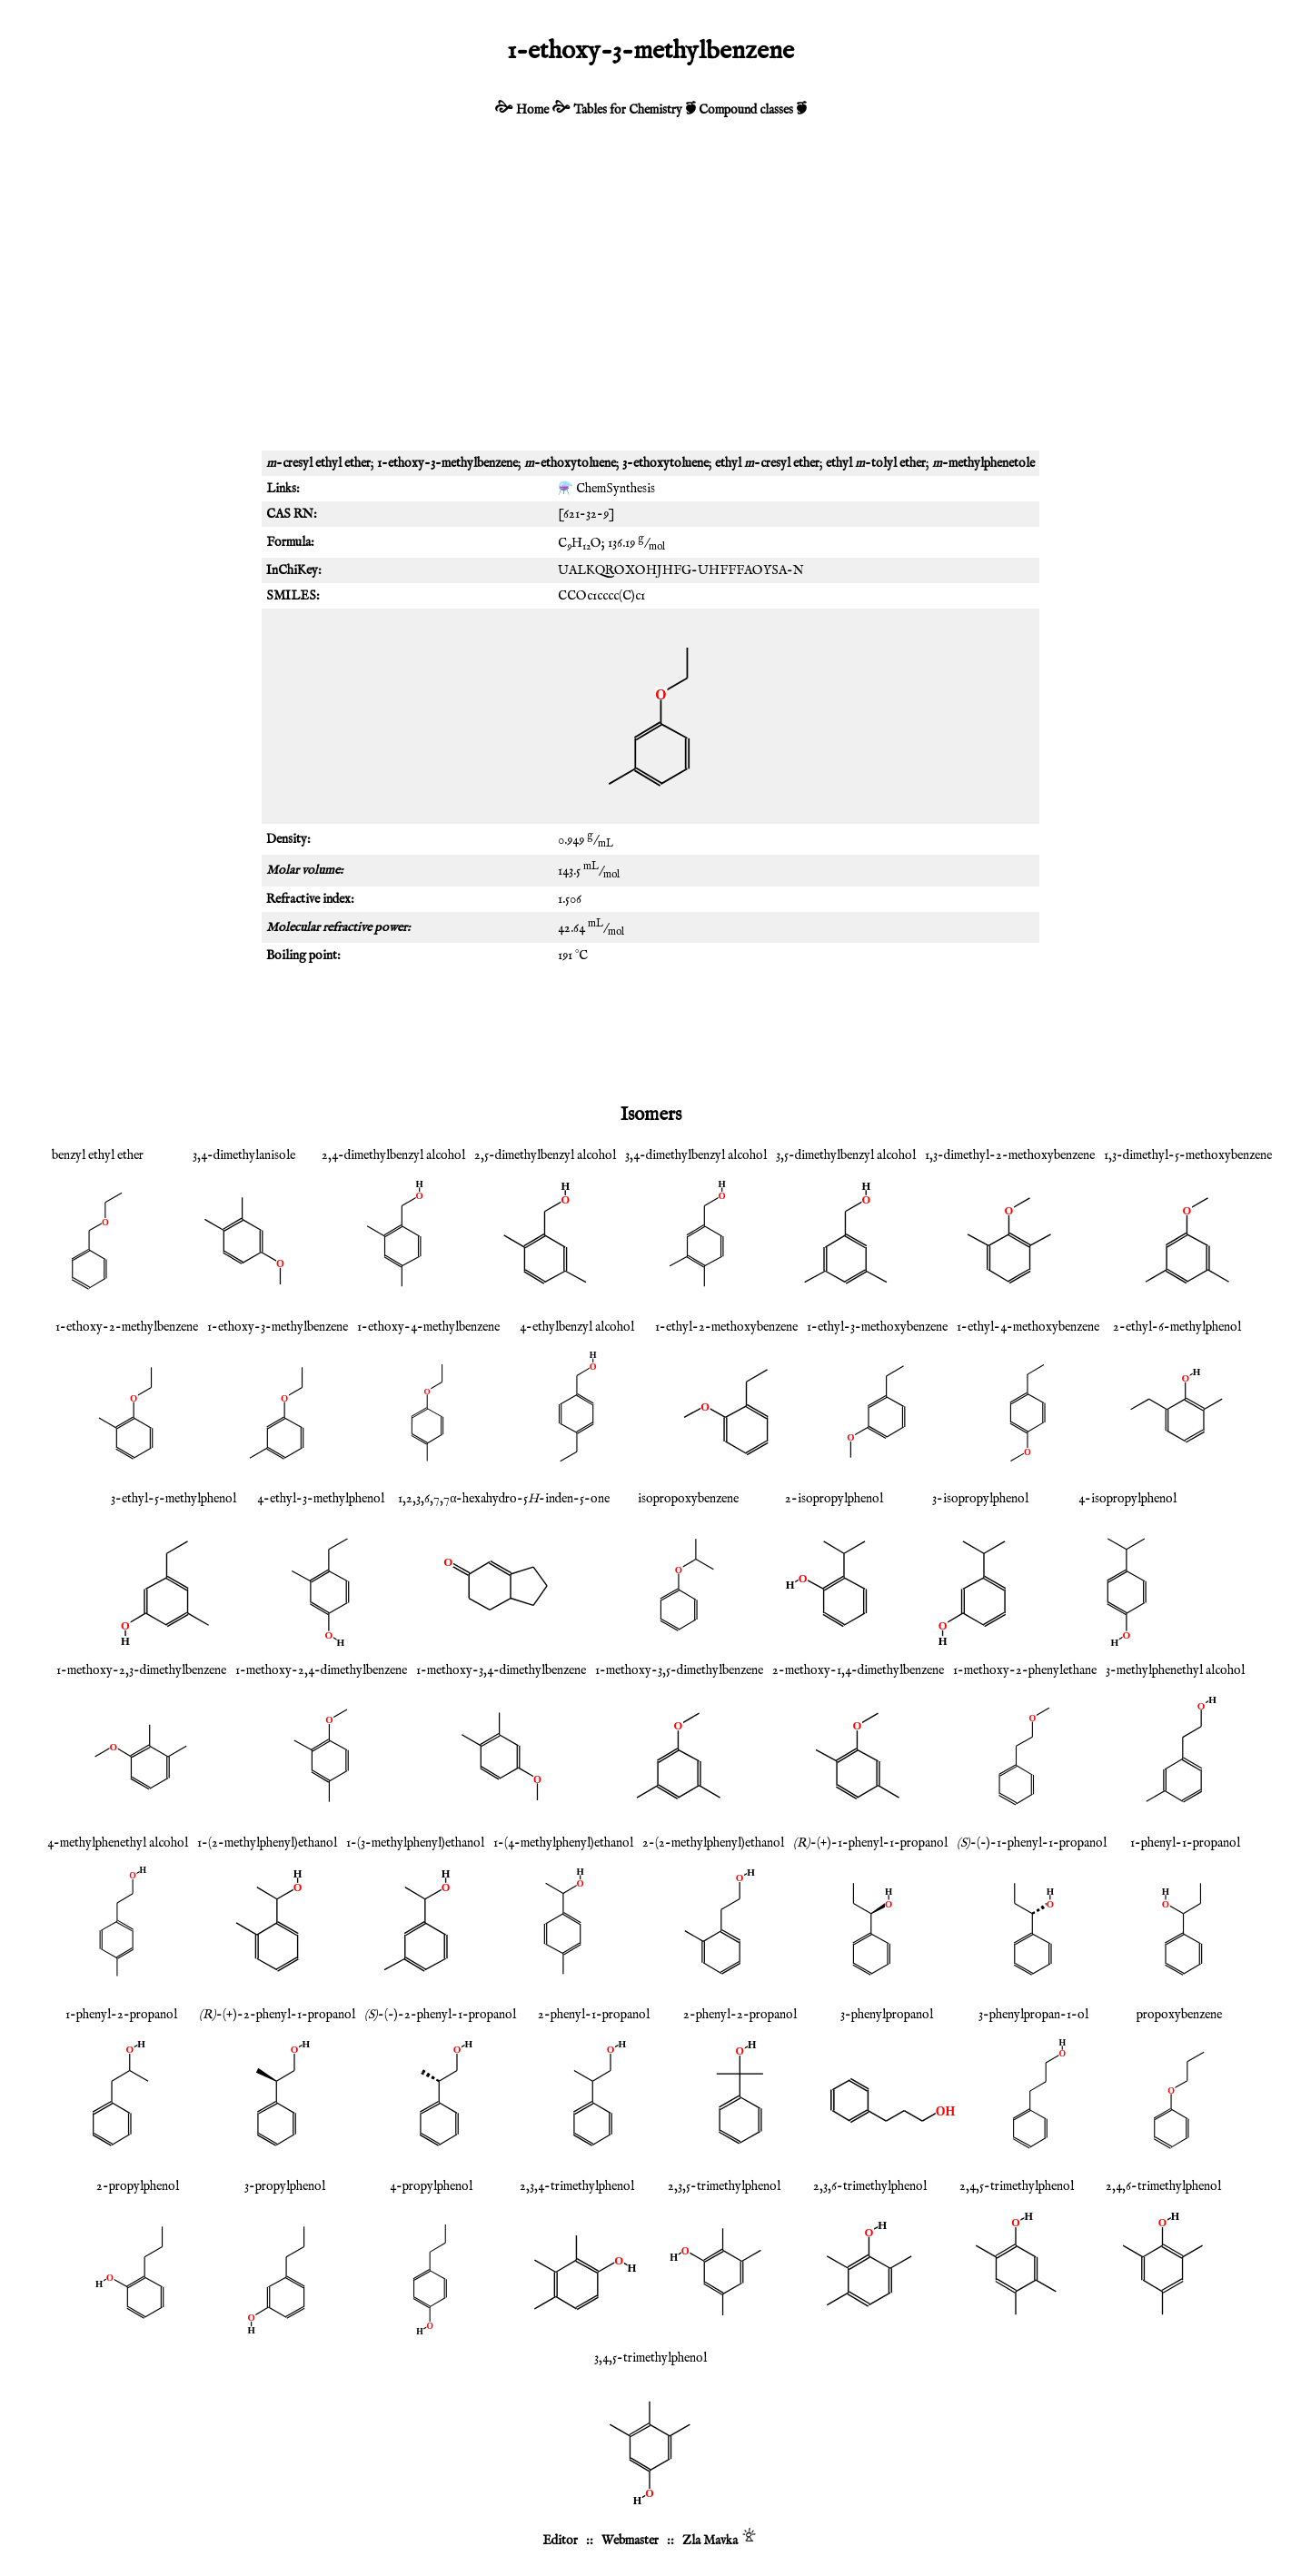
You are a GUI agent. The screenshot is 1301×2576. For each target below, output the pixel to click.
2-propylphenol (137, 2186)
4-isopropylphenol (1127, 1499)
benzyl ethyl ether (98, 1155)
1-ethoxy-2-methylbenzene (126, 1327)
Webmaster (630, 2540)
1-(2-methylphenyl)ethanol (267, 1843)
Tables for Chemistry (627, 110)
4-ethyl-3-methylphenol (320, 1499)
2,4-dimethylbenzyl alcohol (393, 1155)
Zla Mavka (710, 2540)
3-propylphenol (284, 2186)
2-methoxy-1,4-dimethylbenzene (858, 1670)
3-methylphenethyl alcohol (1175, 1670)
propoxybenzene (1179, 2014)
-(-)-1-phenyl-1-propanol (1032, 1843)
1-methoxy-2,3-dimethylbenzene (141, 1670)
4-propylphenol (431, 2186)
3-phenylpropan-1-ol (1033, 2014)
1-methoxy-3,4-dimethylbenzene (501, 1670)
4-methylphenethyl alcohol (117, 1843)
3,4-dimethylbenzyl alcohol (696, 1155)
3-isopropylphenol (980, 1499)
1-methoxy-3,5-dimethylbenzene (679, 1670)
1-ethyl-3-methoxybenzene (877, 1327)
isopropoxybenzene (688, 1499)
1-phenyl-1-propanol (1185, 1843)
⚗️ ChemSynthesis (606, 489)
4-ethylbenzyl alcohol (577, 1327)
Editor (560, 2540)
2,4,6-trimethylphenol (1163, 2186)
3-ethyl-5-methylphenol (173, 1499)
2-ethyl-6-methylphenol (1177, 1327)
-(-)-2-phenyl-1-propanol (440, 2014)
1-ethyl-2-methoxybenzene (726, 1327)
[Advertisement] (650, 296)
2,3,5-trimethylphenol (724, 2186)
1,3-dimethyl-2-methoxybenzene (1010, 1155)
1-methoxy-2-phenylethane (1025, 1670)
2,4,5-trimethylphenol (1016, 2186)
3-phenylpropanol (886, 2014)
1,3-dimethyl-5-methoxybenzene (1188, 1155)
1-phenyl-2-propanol (121, 2014)
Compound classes (746, 110)
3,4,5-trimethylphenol (650, 2358)
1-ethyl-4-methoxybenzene (1028, 1327)
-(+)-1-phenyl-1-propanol (870, 1843)
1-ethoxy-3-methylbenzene (277, 1327)
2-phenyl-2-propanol (740, 2014)
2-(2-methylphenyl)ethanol (713, 1843)
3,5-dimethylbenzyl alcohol (846, 1155)
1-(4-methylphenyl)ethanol (563, 1843)
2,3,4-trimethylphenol (577, 2186)
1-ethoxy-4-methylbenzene (428, 1327)
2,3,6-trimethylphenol (870, 2186)
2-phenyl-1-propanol (594, 2014)
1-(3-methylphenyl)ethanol (415, 1843)
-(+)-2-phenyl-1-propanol (277, 2014)
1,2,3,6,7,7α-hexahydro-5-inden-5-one (504, 1499)
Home (532, 110)
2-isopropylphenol (834, 1499)
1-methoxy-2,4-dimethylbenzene (321, 1670)
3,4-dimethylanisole (244, 1155)
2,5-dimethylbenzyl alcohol (545, 1155)
